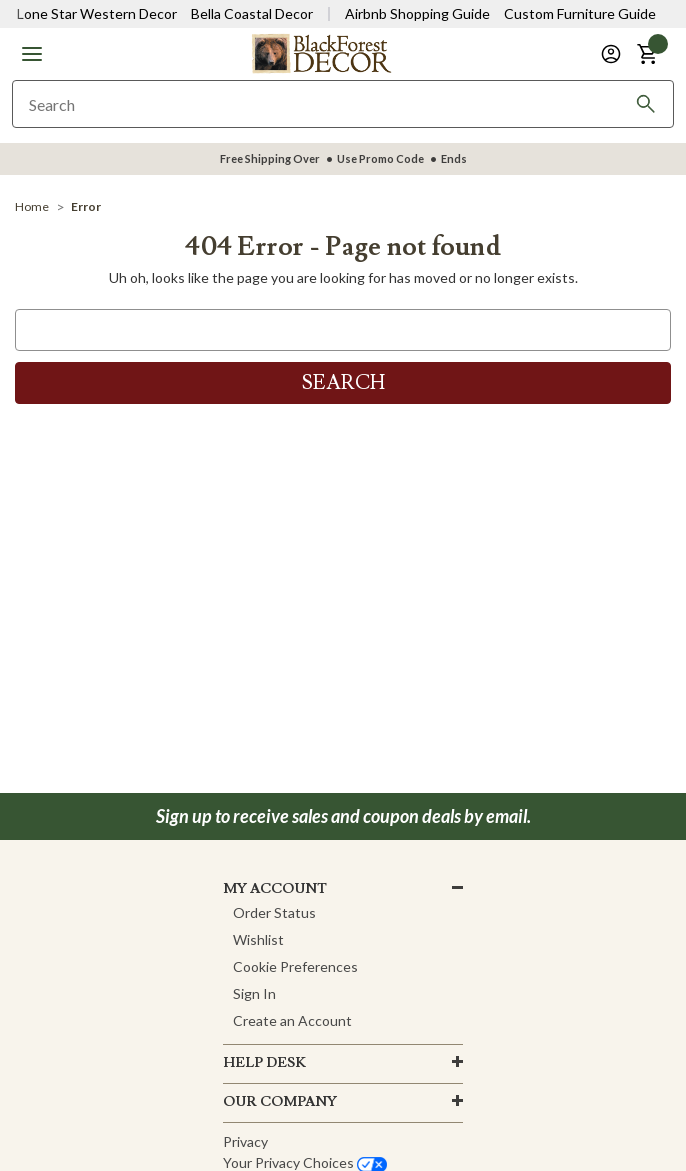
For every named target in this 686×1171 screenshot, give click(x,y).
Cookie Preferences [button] (295, 966)
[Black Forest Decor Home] (321, 52)
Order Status (274, 912)
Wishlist (258, 939)
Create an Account (292, 1020)
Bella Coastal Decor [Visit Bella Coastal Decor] (252, 13)
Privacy (245, 1141)
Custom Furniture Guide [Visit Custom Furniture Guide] (580, 13)
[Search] (646, 104)
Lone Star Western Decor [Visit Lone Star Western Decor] (97, 13)
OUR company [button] (280, 1102)
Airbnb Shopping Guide (417, 13)
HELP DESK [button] (264, 1063)
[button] (32, 54)
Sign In (254, 993)
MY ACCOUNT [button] (275, 889)
